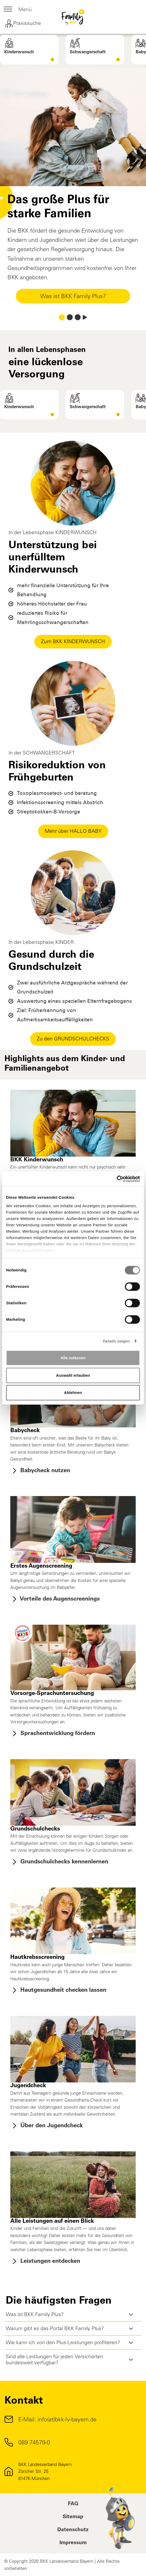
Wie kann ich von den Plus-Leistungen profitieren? (63, 2342)
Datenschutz (73, 2530)
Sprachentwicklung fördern (52, 1734)
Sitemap (73, 2517)
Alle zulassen (72, 1357)
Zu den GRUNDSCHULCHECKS (73, 1039)
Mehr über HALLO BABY (73, 831)
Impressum (73, 2543)
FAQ (73, 2504)
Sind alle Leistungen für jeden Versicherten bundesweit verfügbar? (54, 2359)
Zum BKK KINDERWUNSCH (73, 641)
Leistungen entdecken (45, 2261)
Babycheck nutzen (40, 1471)
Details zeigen (116, 1341)
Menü (18, 10)
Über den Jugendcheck (46, 2126)
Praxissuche (23, 23)
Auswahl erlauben (73, 1375)
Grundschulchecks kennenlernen (59, 1862)
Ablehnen (73, 1392)
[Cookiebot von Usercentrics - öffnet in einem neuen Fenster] (117, 1178)
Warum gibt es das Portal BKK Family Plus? (55, 2328)
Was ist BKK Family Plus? (73, 296)
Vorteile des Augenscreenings (55, 1599)
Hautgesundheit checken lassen (58, 1990)
